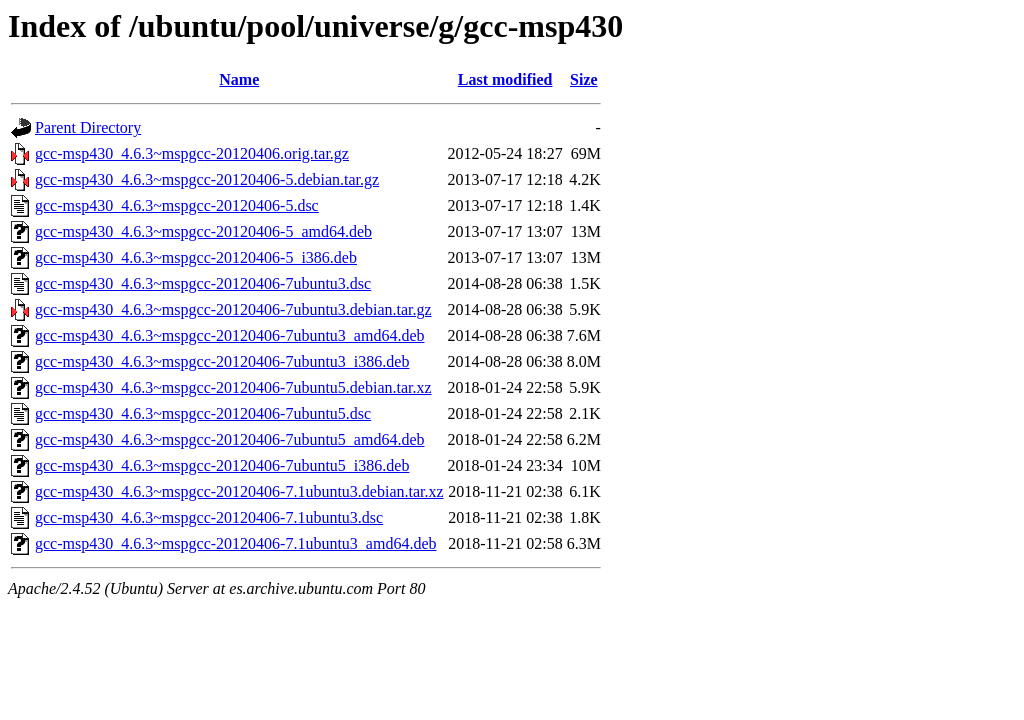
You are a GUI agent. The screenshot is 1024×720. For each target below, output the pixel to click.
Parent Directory (88, 127)
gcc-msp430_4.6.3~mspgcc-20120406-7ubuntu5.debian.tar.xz (233, 387)
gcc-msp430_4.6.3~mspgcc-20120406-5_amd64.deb (203, 231)
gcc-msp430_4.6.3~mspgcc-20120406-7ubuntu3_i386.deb (222, 361)
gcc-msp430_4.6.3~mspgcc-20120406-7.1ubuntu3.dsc (209, 517)
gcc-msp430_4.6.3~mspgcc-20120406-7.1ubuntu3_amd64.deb (235, 543)
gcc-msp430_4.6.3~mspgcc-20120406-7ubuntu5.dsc (203, 413)
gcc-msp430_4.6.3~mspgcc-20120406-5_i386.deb (196, 257)
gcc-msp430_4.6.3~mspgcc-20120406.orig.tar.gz (192, 153)
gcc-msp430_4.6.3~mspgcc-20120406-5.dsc (177, 205)
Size (584, 79)
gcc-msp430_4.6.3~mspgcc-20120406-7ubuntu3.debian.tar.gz (233, 309)
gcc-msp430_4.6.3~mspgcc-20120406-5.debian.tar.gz (207, 179)
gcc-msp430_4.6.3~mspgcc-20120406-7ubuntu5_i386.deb (222, 465)
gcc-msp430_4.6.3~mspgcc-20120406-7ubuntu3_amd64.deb (229, 335)
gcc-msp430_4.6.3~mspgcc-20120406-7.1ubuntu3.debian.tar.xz (239, 491)
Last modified (505, 79)
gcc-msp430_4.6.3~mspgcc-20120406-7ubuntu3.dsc (203, 283)
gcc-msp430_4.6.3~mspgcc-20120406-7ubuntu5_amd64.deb (229, 439)
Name (239, 79)
